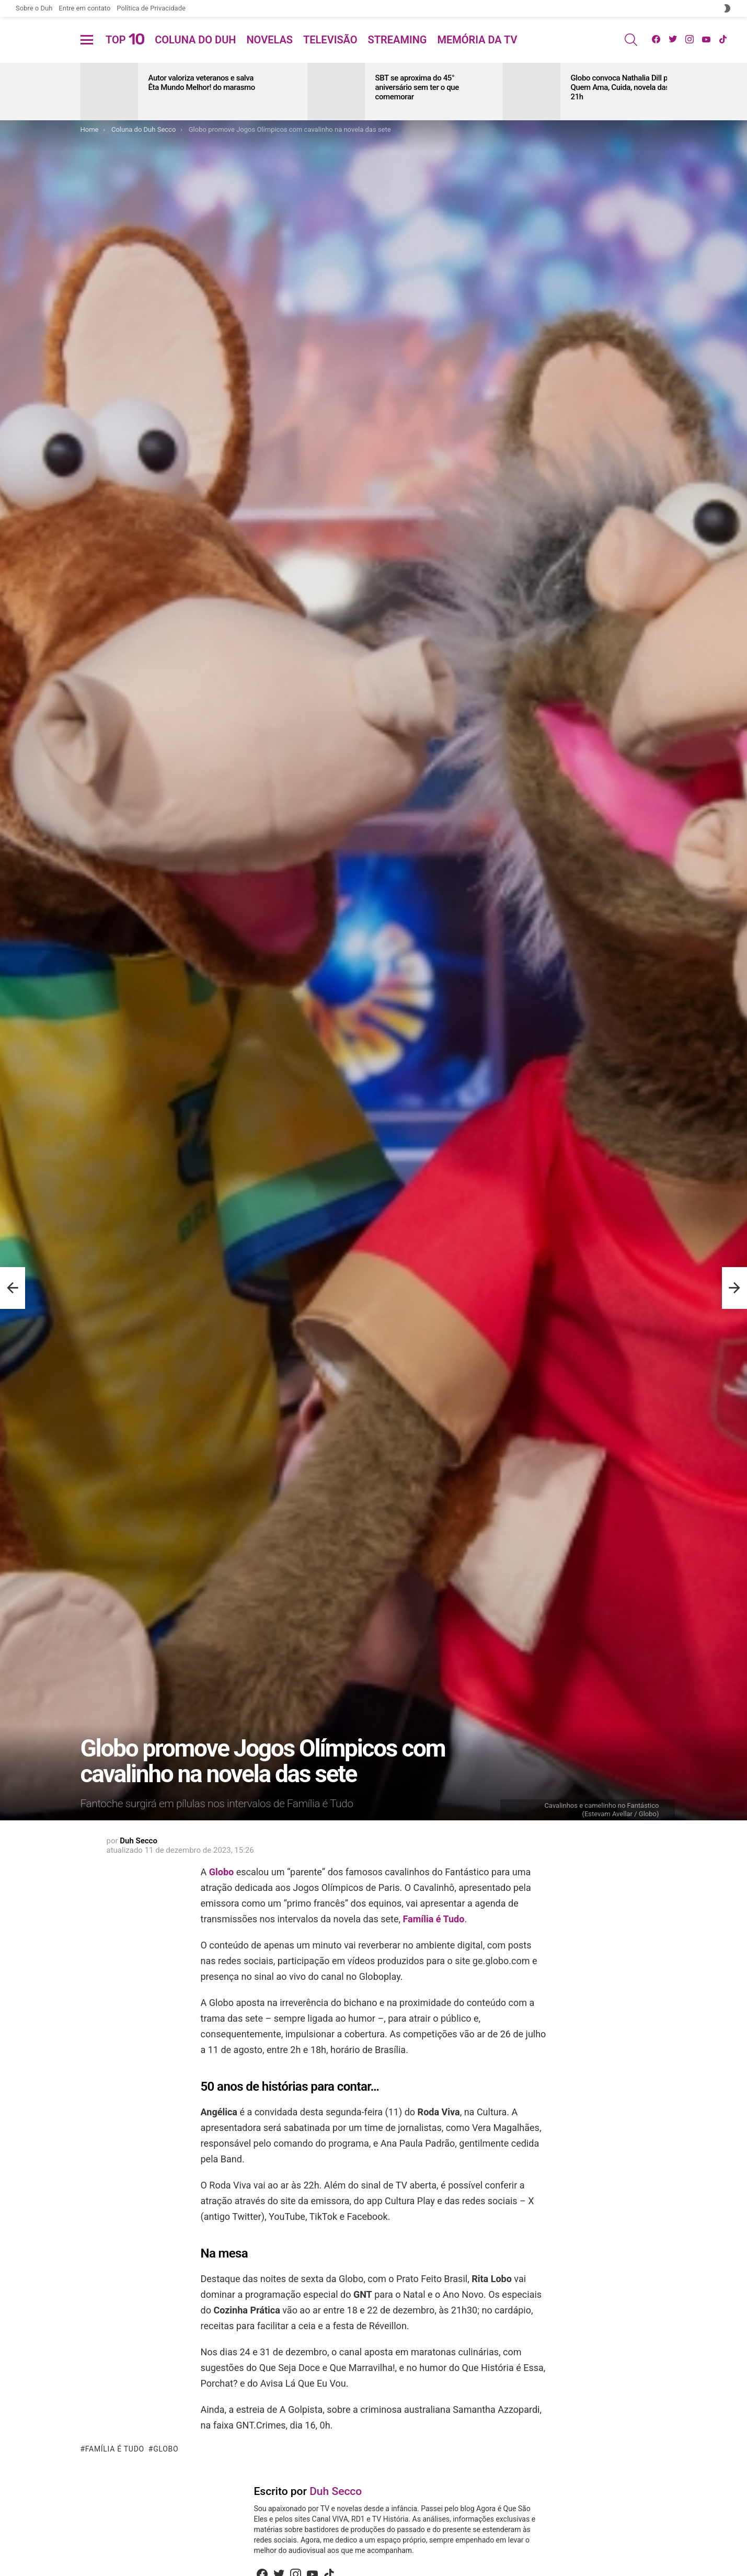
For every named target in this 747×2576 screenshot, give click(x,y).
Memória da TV (477, 52)
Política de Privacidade (151, 8)
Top (125, 52)
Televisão (330, 52)
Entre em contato (84, 8)
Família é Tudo (433, 1944)
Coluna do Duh (195, 52)
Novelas (269, 52)
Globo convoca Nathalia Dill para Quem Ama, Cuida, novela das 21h (625, 112)
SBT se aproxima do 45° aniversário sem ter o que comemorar (417, 112)
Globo (221, 1896)
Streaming (397, 52)
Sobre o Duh (34, 8)
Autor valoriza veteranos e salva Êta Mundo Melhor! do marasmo (201, 107)
